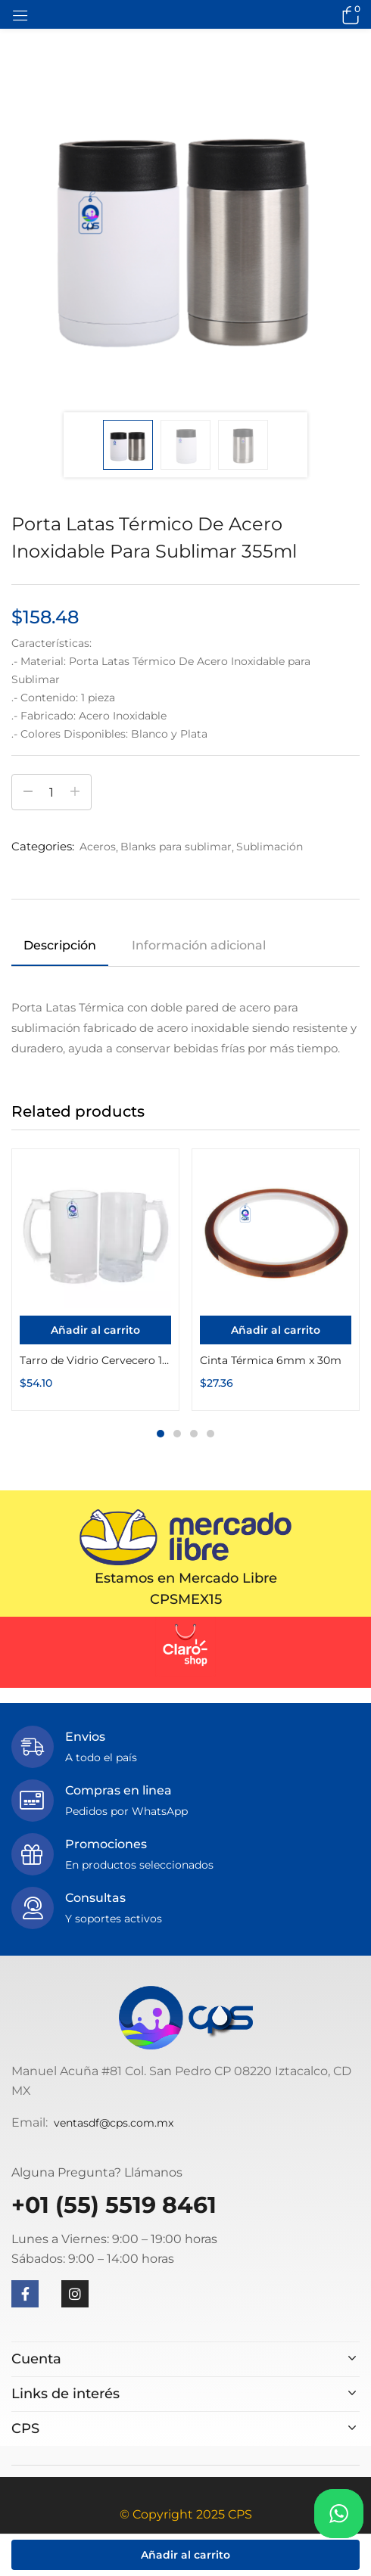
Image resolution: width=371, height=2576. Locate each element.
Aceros (98, 846)
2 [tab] (177, 1433)
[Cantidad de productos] (51, 792)
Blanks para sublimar (176, 846)
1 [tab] (160, 1433)
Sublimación (269, 846)
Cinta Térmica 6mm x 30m (270, 1360)
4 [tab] (210, 1433)
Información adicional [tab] (199, 945)
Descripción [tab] (59, 945)
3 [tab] (194, 1433)
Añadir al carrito (185, 2555)
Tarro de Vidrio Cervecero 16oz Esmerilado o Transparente (95, 1360)
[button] (348, 14)
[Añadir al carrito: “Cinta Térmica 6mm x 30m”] (275, 1330)
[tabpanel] (95, 1279)
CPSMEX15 (186, 1599)
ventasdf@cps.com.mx (113, 2123)
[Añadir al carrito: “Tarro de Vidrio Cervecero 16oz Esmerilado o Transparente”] (95, 1330)
